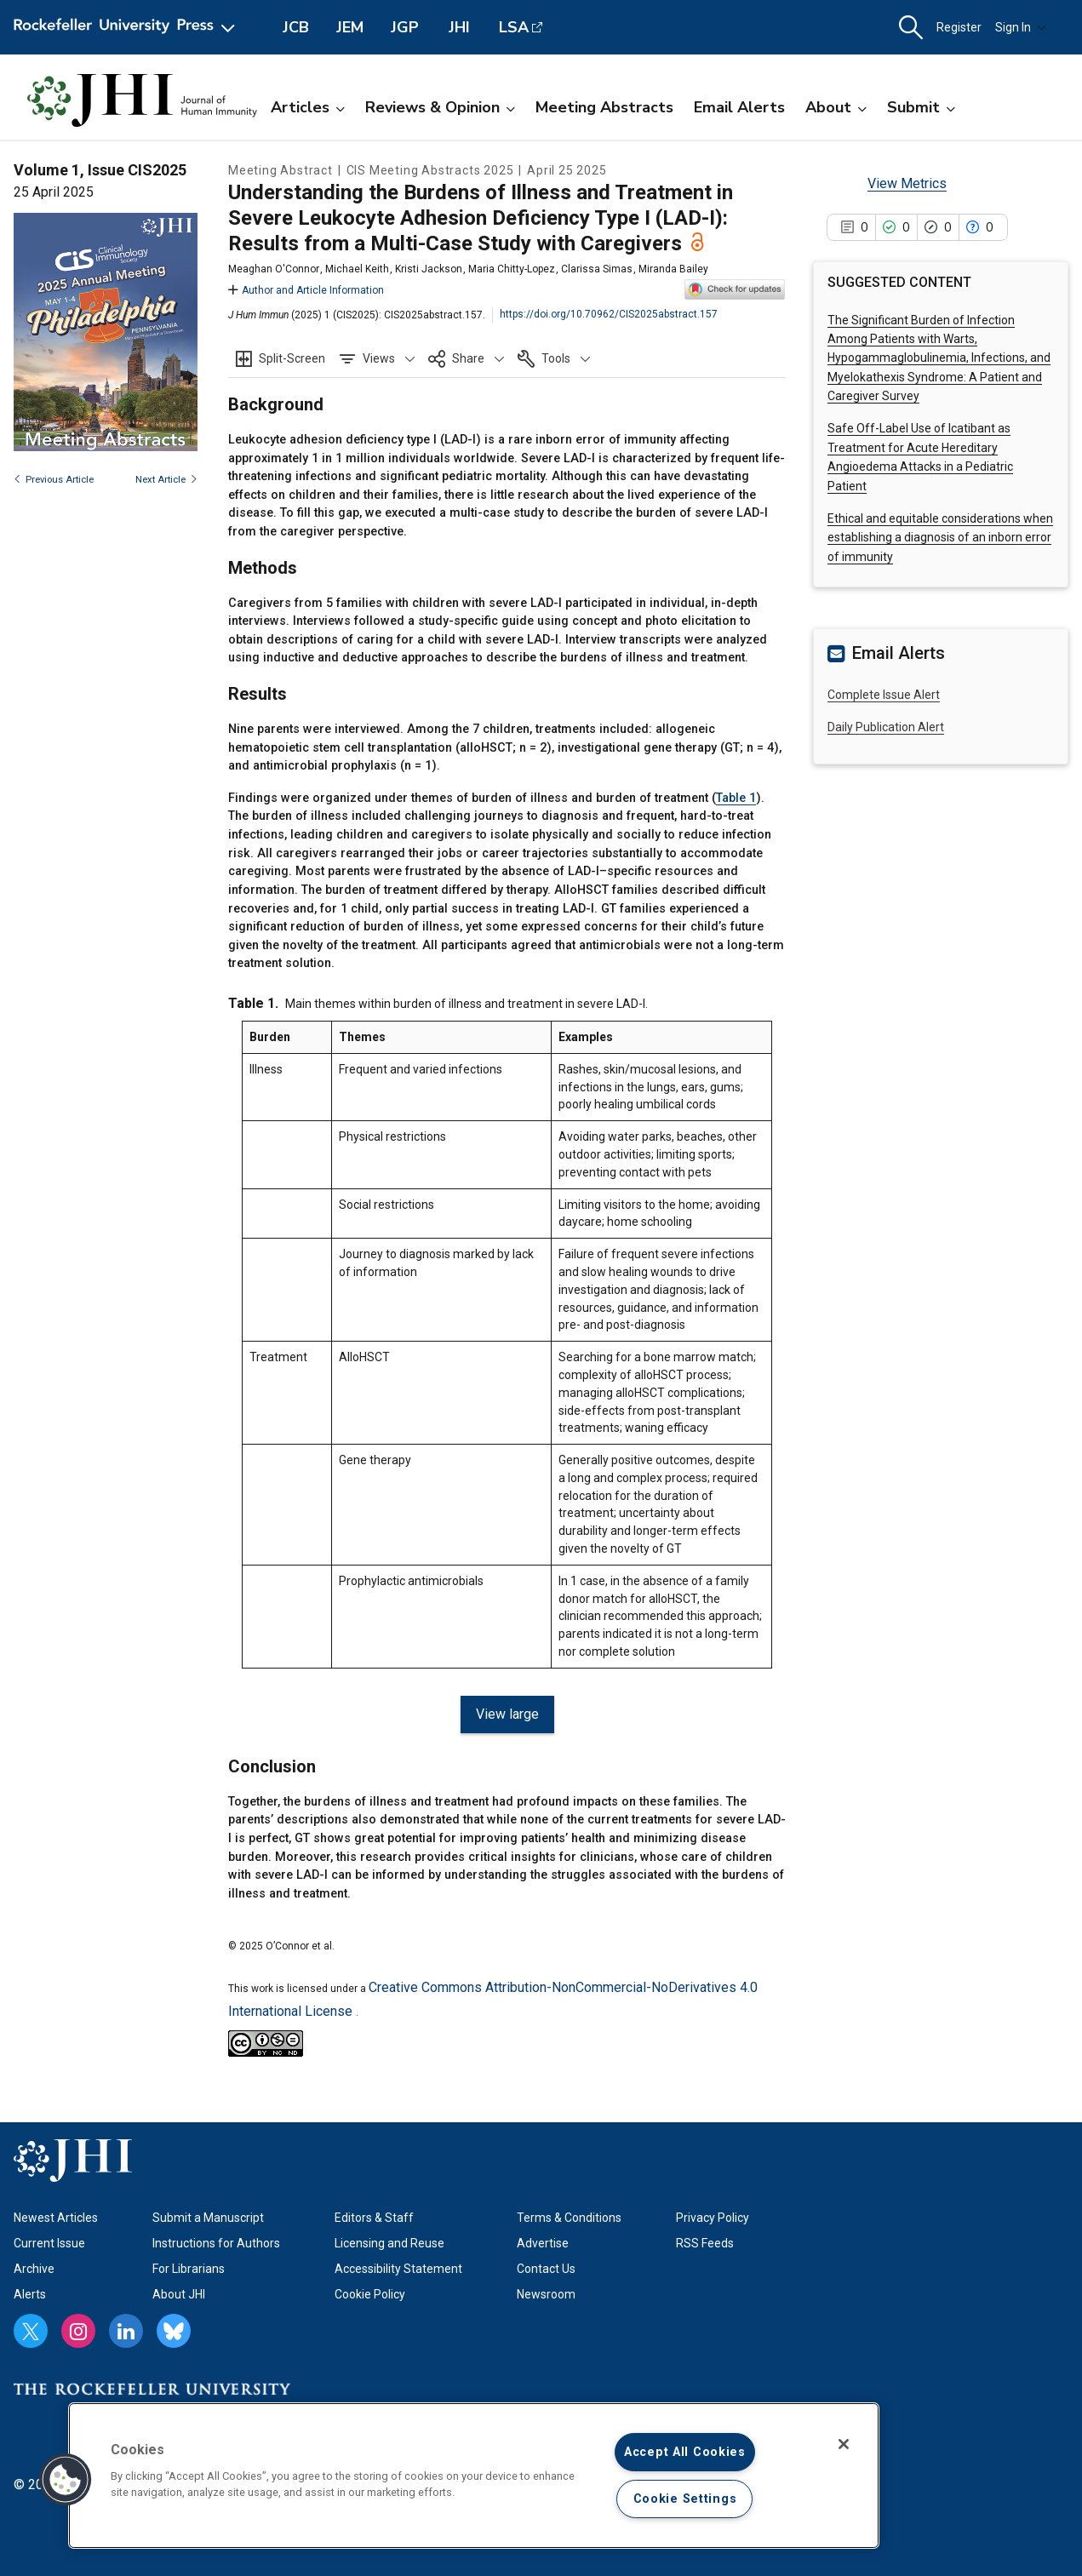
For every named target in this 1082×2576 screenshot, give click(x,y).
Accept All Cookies (685, 2452)
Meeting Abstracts (604, 107)
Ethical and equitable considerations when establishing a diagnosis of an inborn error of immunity (940, 538)
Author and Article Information (306, 290)
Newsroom (546, 2294)
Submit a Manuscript (208, 2217)
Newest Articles (56, 2217)
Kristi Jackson (428, 269)
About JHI (178, 2294)
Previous (54, 479)
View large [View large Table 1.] (507, 1714)
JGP (405, 27)
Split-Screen (292, 358)
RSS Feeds (705, 2243)
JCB (296, 27)
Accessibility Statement (398, 2268)
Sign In (1020, 27)
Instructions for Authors (216, 2243)
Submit (921, 107)
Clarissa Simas (597, 269)
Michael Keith (357, 269)
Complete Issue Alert (883, 694)
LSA (514, 27)
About (836, 107)
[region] (473, 2475)
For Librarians (188, 2268)
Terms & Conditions (569, 2217)
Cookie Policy (370, 2294)
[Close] (843, 2444)
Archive (34, 2268)
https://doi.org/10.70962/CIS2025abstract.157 (609, 314)
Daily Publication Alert (885, 727)
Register (959, 27)
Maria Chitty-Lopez (511, 269)
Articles (308, 107)
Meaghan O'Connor (273, 269)
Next (166, 479)
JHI (459, 27)
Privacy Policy (712, 2217)
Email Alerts (739, 107)
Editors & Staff (374, 2217)
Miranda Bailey (673, 269)
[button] (911, 27)
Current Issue (49, 2243)
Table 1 (736, 798)
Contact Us (546, 2268)
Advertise (543, 2243)
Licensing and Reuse (389, 2243)
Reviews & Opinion (440, 107)
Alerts (30, 2294)
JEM (350, 27)
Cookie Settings (685, 2499)
